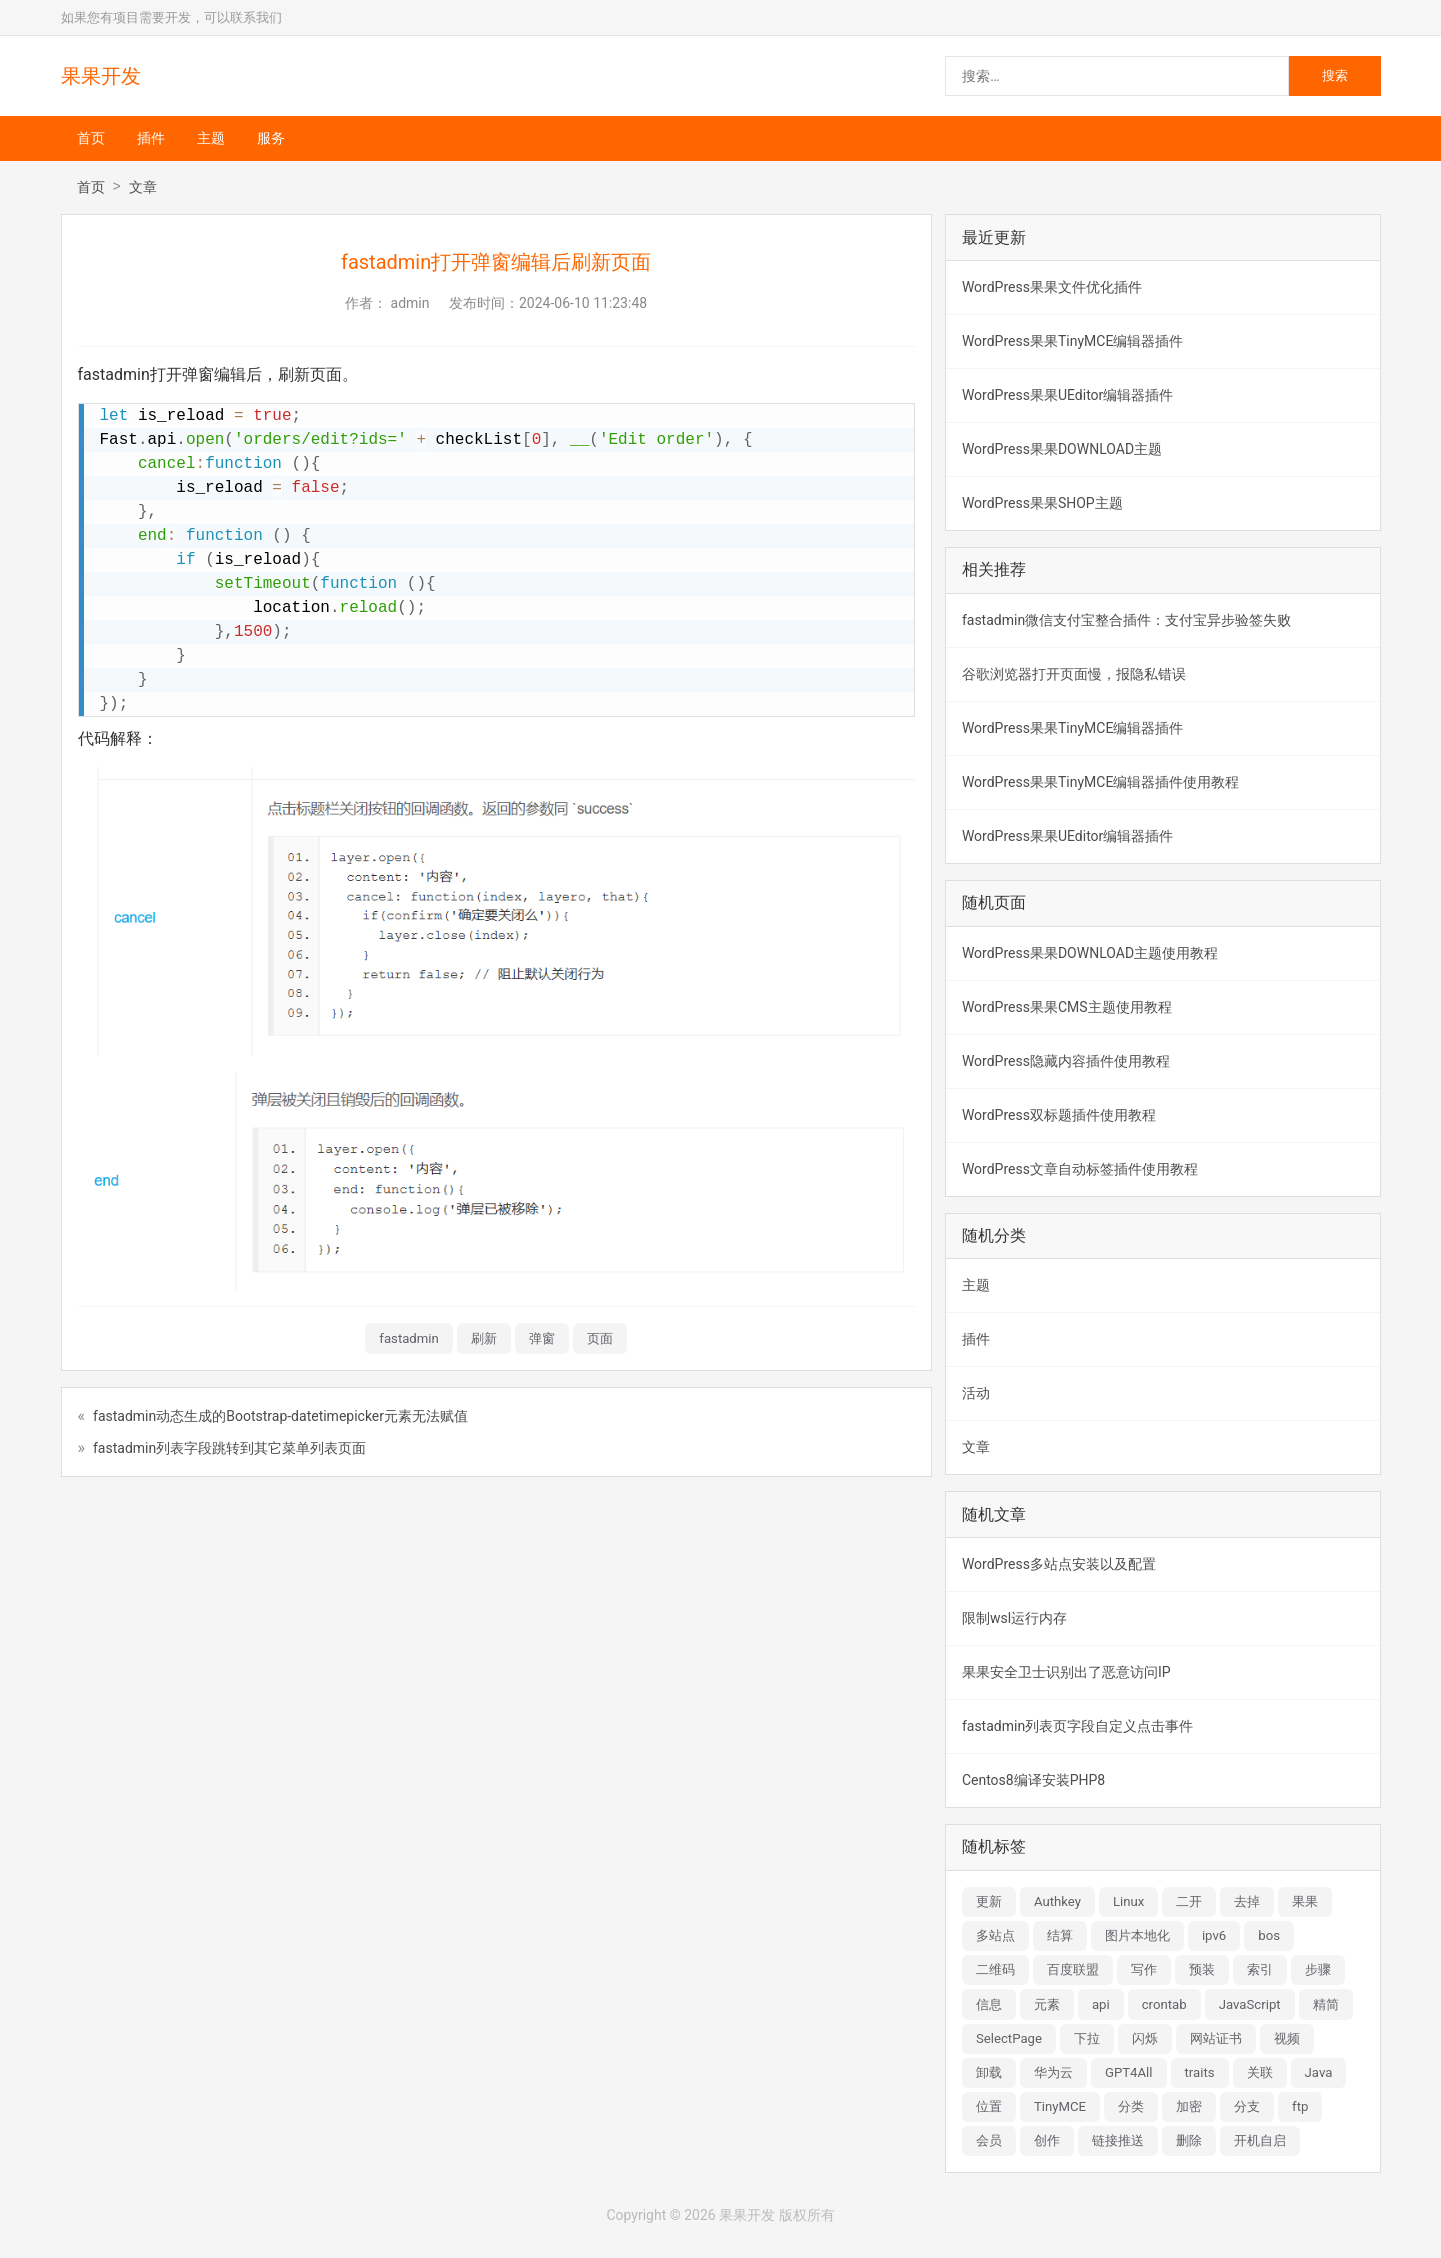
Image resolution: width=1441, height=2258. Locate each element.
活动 (976, 1393)
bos (1269, 1935)
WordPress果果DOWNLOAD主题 (1062, 449)
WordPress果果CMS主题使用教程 (1067, 1007)
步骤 (1318, 1969)
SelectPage (1009, 2038)
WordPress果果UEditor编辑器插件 (1067, 395)
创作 (1047, 2140)
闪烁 (1145, 2038)
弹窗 (542, 1338)
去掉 (1247, 1901)
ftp (1300, 2106)
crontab (1164, 2004)
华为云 (1053, 2072)
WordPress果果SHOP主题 (1042, 503)
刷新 (484, 1338)
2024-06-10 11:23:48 (583, 303)
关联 (1260, 2072)
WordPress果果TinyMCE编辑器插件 (1072, 341)
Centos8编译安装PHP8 (1033, 1780)
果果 (1305, 1901)
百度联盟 (1073, 1969)
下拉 (1087, 2038)
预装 (1202, 1969)
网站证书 (1216, 2038)
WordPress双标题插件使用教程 (1059, 1115)
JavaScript (1250, 2004)
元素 (1047, 2004)
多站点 (995, 1935)
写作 (1144, 1969)
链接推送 (1118, 2140)
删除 (1189, 2140)
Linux (1128, 1901)
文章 (143, 187)
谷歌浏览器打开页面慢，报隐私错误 (1074, 674)
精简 (1326, 2004)
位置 (989, 2106)
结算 (1060, 1935)
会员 (989, 2140)
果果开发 (101, 76)
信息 (989, 2004)
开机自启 (1260, 2140)
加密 (1189, 2106)
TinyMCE (1060, 2106)
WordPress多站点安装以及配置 (1059, 1564)
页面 (600, 1338)
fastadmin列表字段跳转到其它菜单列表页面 (229, 1448)
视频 (1287, 2038)
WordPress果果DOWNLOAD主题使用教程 (1090, 953)
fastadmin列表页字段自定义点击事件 (1077, 1726)
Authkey (1057, 1901)
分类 (1131, 2106)
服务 (271, 138)
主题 (211, 138)
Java (1319, 2072)
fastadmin (409, 1338)
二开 (1189, 1901)
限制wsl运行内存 (1014, 1618)
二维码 (995, 1969)
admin (410, 303)
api (1101, 2004)
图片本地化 (1137, 1935)
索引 (1260, 1969)
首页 (91, 138)
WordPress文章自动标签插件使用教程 (1080, 1169)
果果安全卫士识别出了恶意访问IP (1066, 1672)
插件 (151, 138)
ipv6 (1214, 1935)
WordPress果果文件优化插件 (1052, 287)
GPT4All (1129, 2072)
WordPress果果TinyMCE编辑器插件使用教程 (1100, 782)
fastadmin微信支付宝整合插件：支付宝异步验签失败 (1126, 620)
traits (1200, 2072)
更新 (989, 1901)
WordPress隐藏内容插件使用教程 (1066, 1061)
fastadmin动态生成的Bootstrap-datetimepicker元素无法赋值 (280, 1416)
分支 (1247, 2106)
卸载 (989, 2072)
